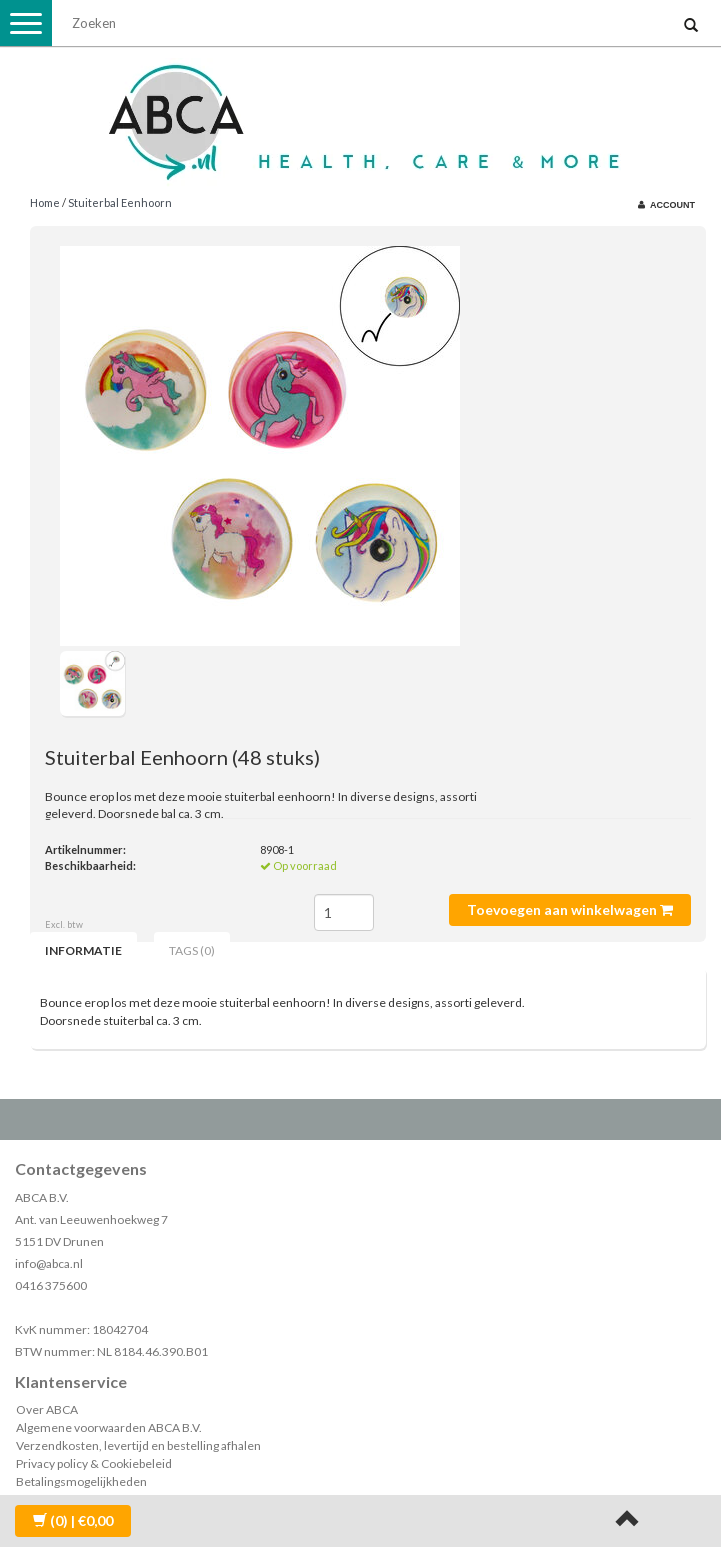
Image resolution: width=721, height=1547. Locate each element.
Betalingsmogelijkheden (81, 1481)
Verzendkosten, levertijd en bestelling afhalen (138, 1445)
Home (45, 202)
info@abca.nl (49, 1263)
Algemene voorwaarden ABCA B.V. (109, 1427)
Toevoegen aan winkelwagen (570, 909)
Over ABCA (47, 1409)
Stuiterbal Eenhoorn (120, 202)
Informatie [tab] (83, 950)
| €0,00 (73, 1520)
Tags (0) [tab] (192, 950)
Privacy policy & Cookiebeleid (94, 1463)
